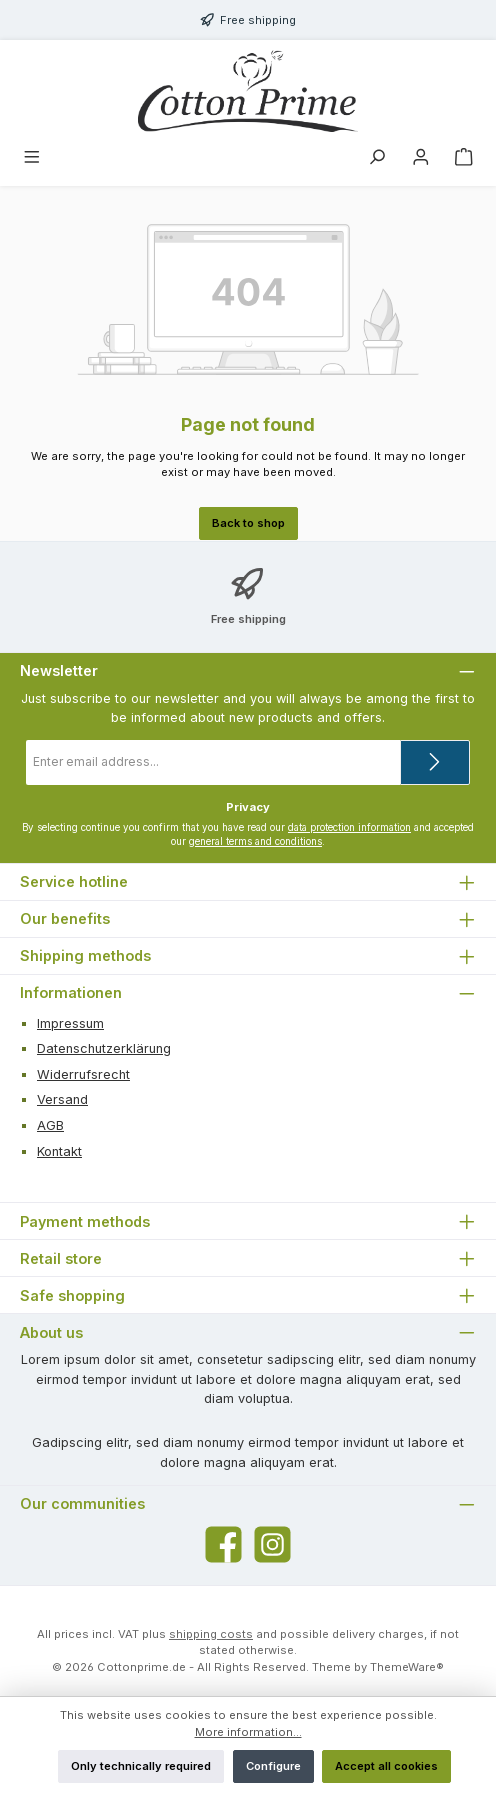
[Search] (377, 159)
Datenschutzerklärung (104, 1048)
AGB (50, 1125)
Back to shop (248, 523)
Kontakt (59, 1151)
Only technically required (141, 1766)
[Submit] (435, 762)
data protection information (349, 827)
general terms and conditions (255, 841)
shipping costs (211, 1634)
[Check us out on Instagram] (272, 1544)
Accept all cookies (386, 1766)
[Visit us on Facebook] (223, 1544)
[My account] (421, 159)
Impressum (70, 1023)
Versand (62, 1099)
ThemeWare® (407, 1667)
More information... (248, 1732)
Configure (273, 1766)
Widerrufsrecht (83, 1074)
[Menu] (32, 159)
